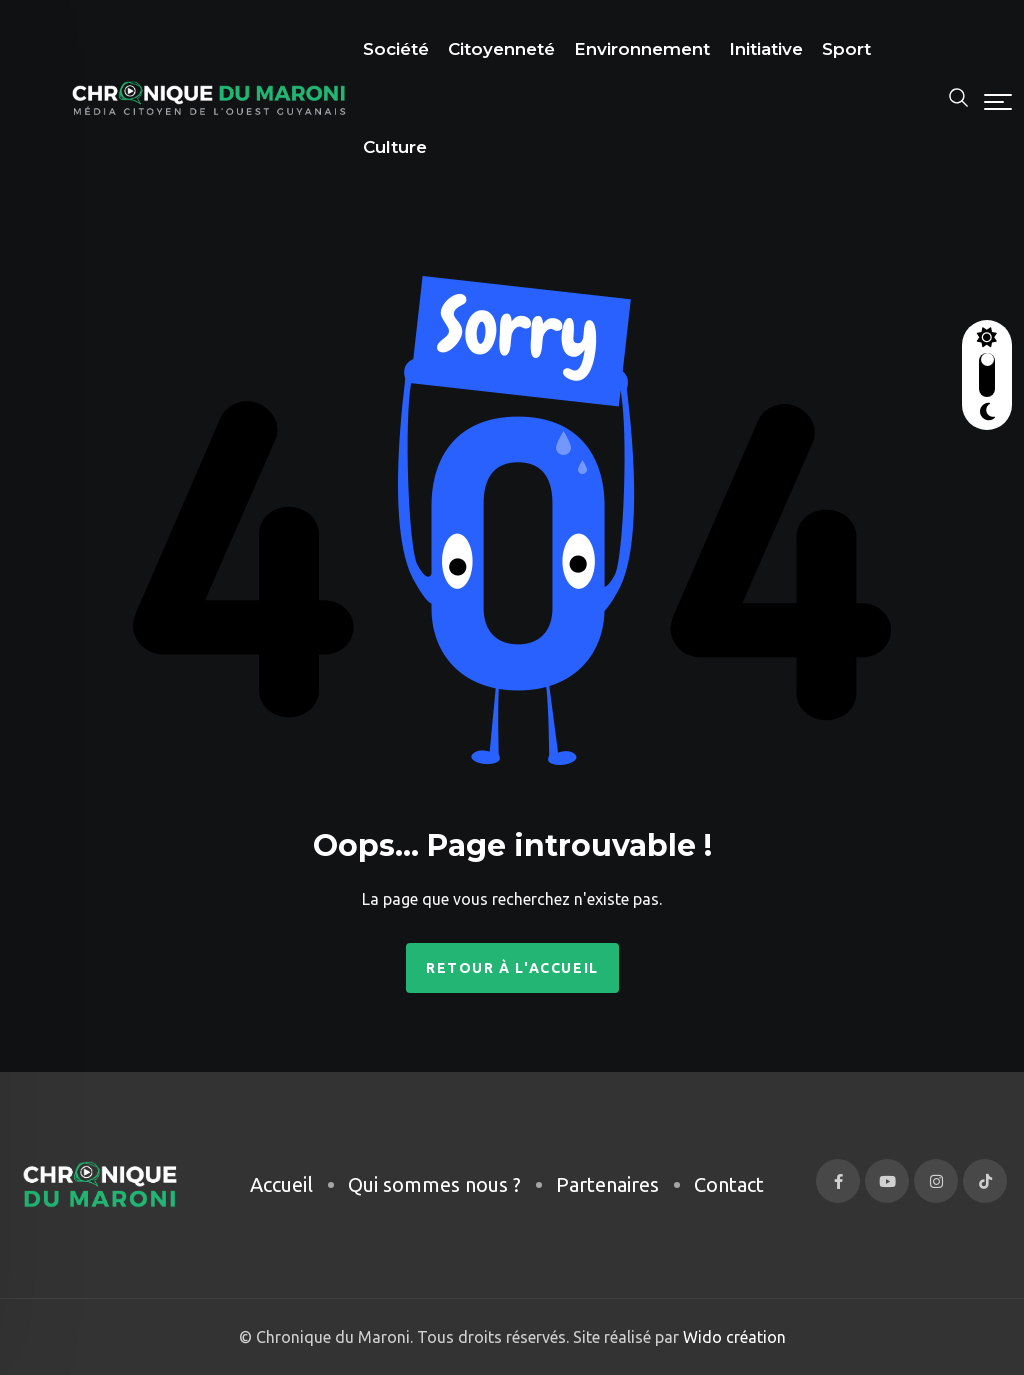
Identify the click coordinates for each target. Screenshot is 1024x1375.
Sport (846, 49)
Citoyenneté (501, 49)
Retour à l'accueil (512, 968)
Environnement (642, 49)
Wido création (732, 1337)
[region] (260, 1206)
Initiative (766, 49)
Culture (395, 147)
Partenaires (607, 1184)
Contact (729, 1184)
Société (396, 49)
